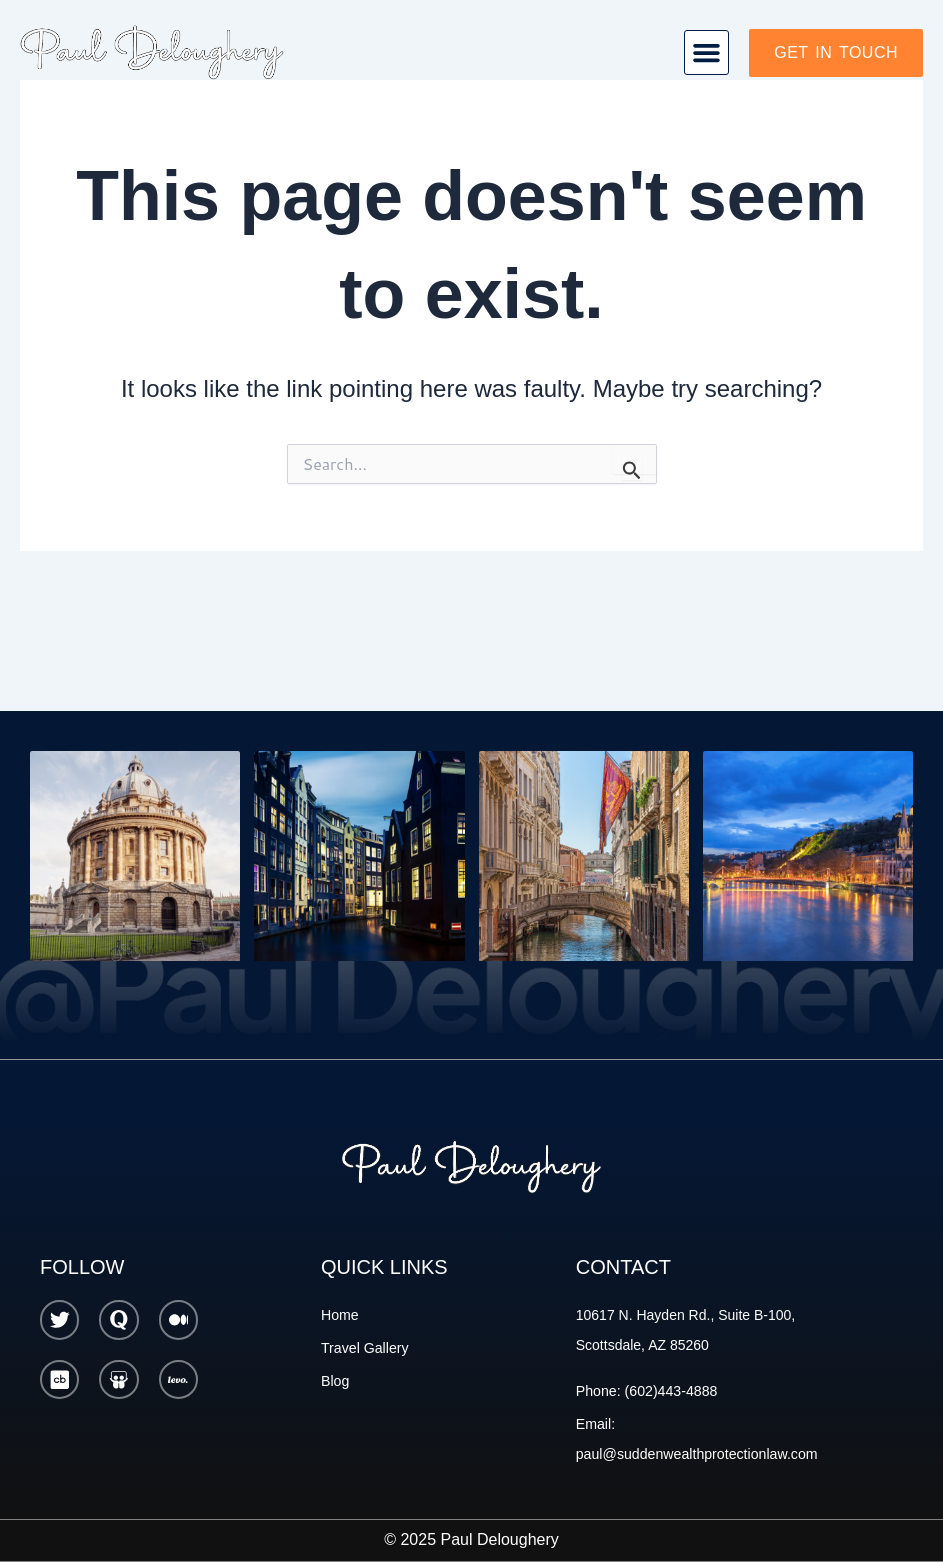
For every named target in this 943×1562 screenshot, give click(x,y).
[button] (707, 53)
